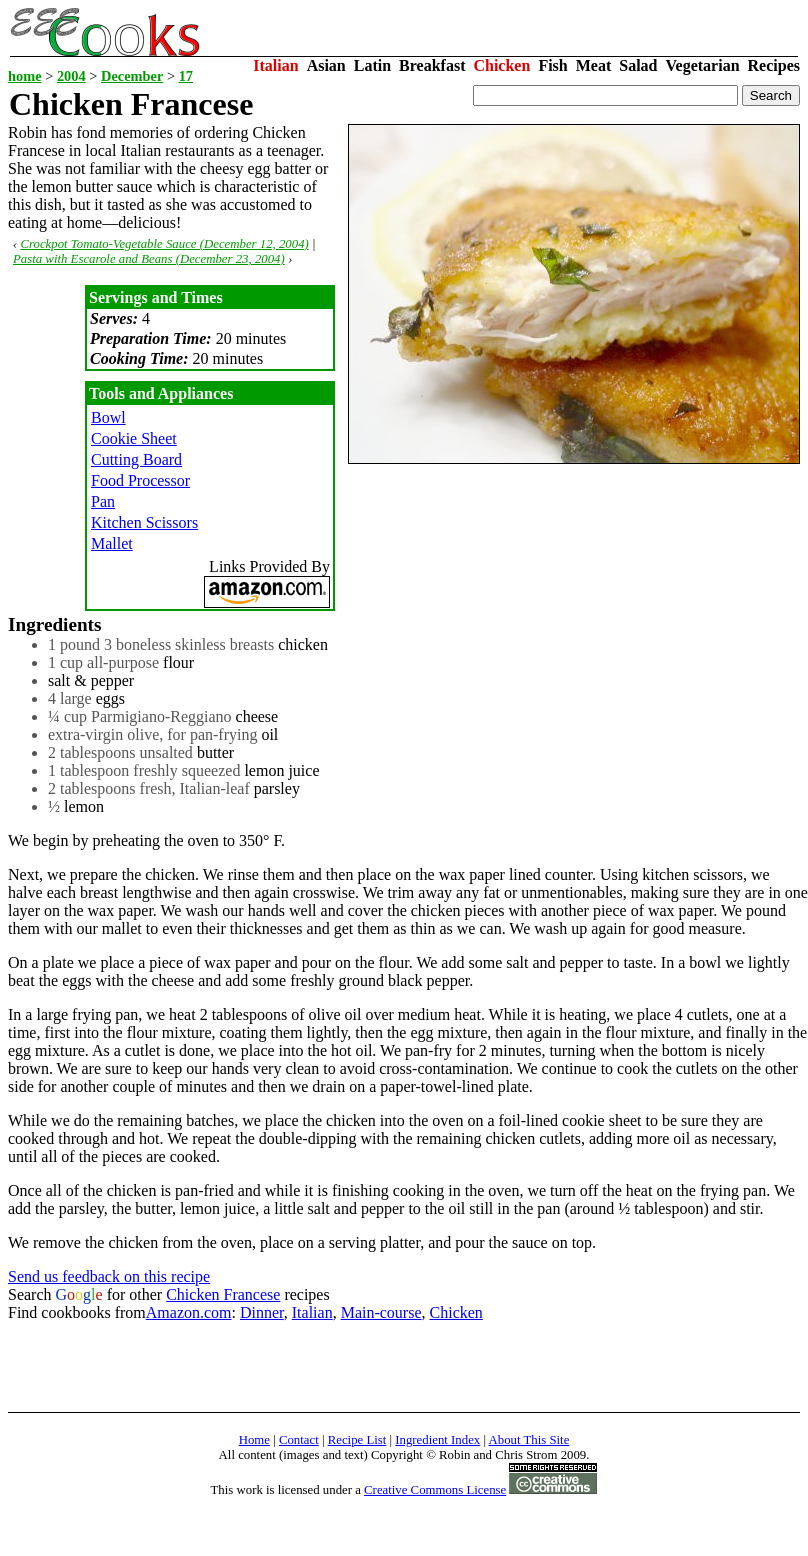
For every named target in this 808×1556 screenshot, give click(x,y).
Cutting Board (136, 459)
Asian (326, 65)
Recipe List (357, 1440)
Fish (552, 65)
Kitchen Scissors (144, 522)
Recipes (774, 65)
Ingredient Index (437, 1440)
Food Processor (140, 480)
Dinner (262, 1312)
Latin (372, 65)
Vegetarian (703, 65)
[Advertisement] (372, 1367)
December (132, 76)
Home (254, 1440)
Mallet (112, 543)
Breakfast (432, 65)
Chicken (501, 65)
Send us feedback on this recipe (109, 1276)
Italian (275, 65)
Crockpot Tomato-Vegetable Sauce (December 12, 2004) (164, 244)
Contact (299, 1440)
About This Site (529, 1440)
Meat (594, 65)
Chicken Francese (223, 1294)
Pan (103, 501)
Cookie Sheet (134, 438)
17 (186, 76)
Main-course (381, 1312)
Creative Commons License (435, 1490)
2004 (71, 76)
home (25, 76)
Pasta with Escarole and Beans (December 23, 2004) (149, 259)
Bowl (108, 417)
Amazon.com (189, 1312)
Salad (638, 65)
